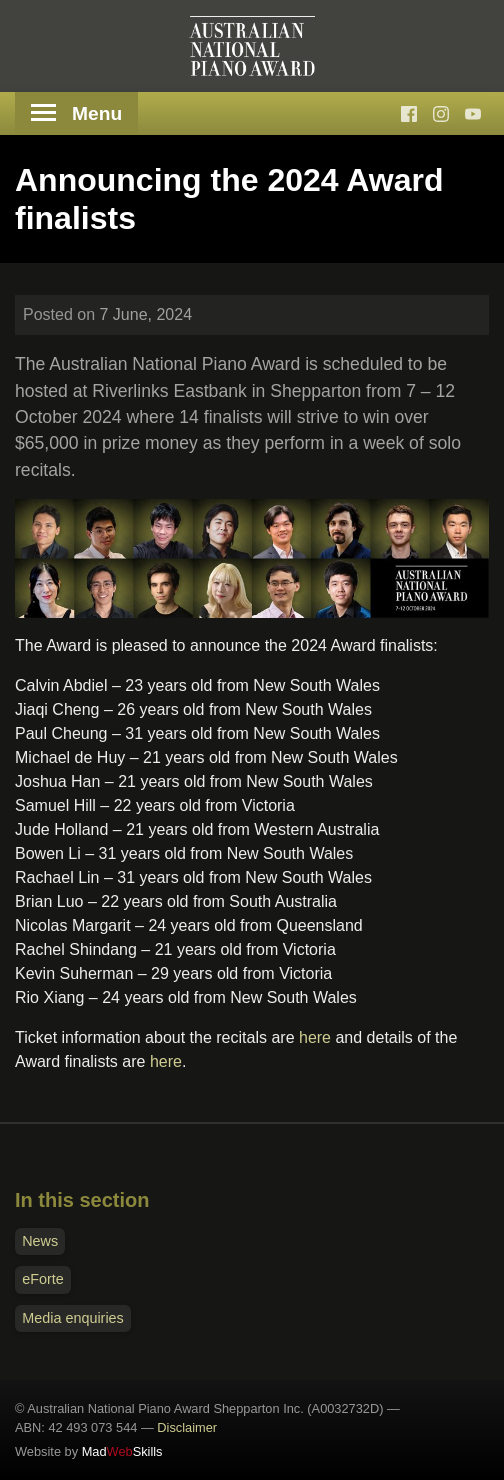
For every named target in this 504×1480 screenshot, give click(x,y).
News (40, 1241)
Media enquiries (73, 1318)
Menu (76, 113)
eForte (43, 1279)
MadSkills (122, 1451)
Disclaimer (187, 1427)
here (315, 1037)
